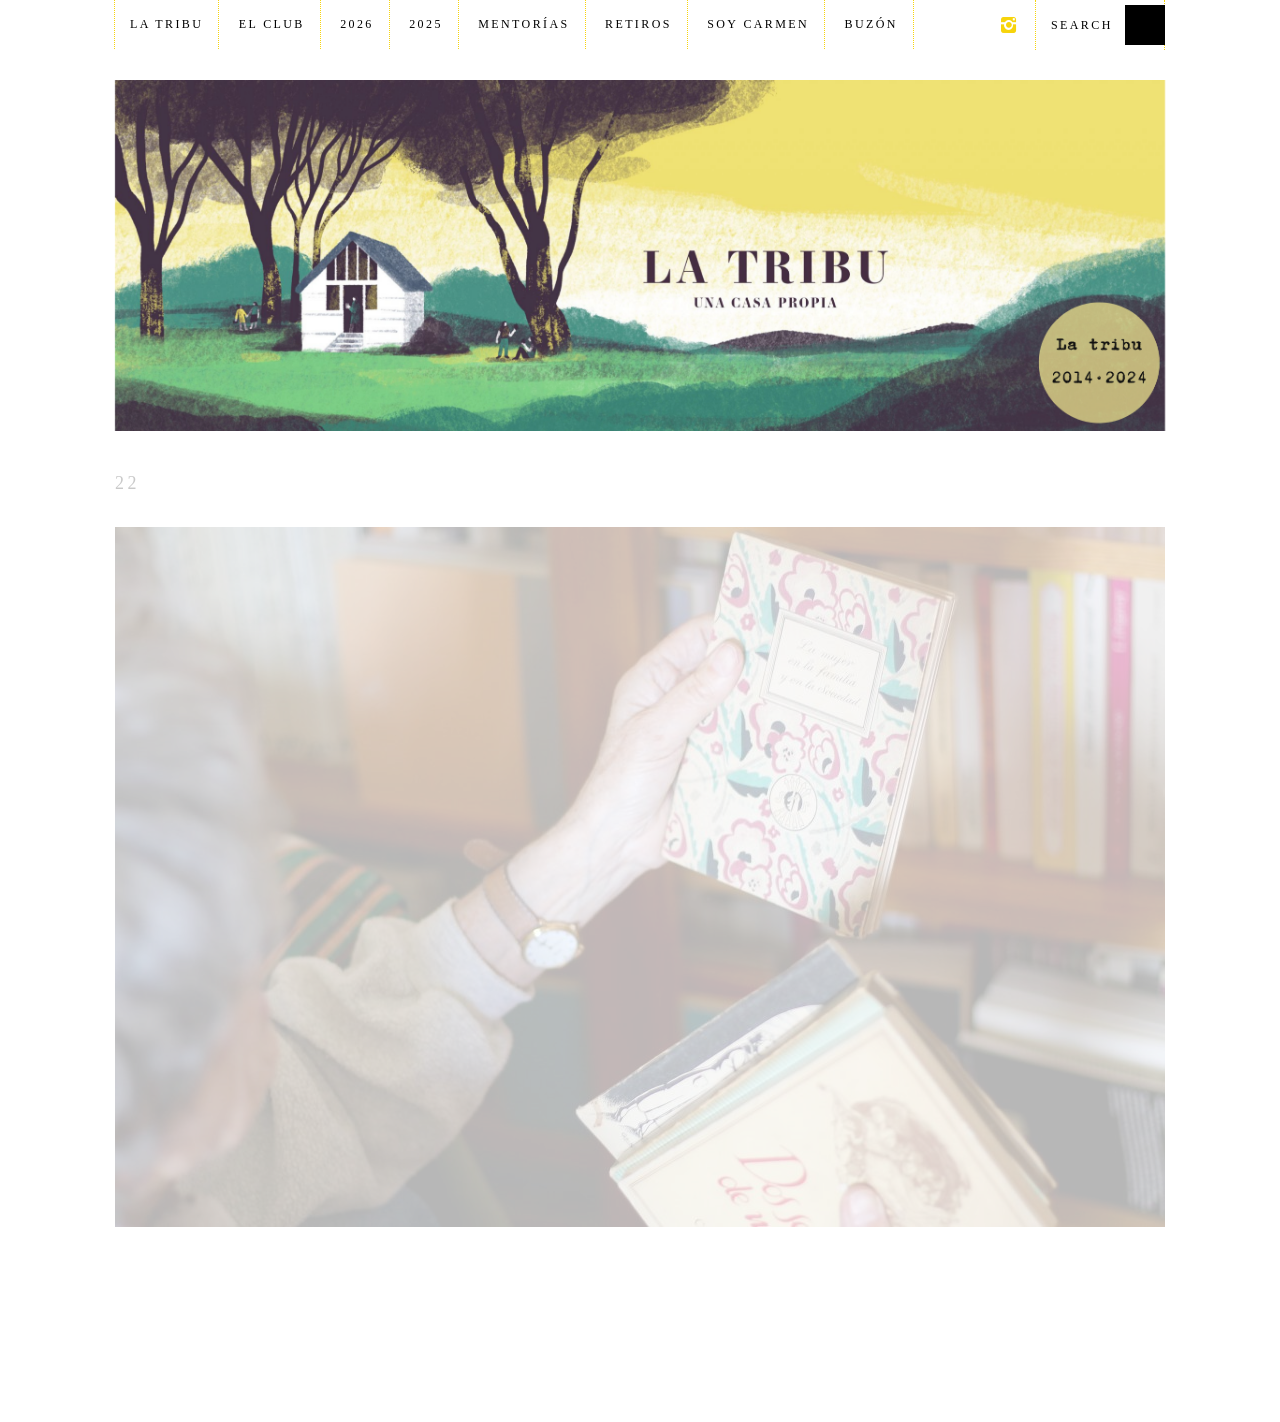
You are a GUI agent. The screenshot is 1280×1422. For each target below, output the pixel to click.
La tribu (166, 24)
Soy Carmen (758, 24)
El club (272, 24)
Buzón (871, 24)
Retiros (638, 24)
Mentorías (523, 24)
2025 (426, 24)
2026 (357, 24)
